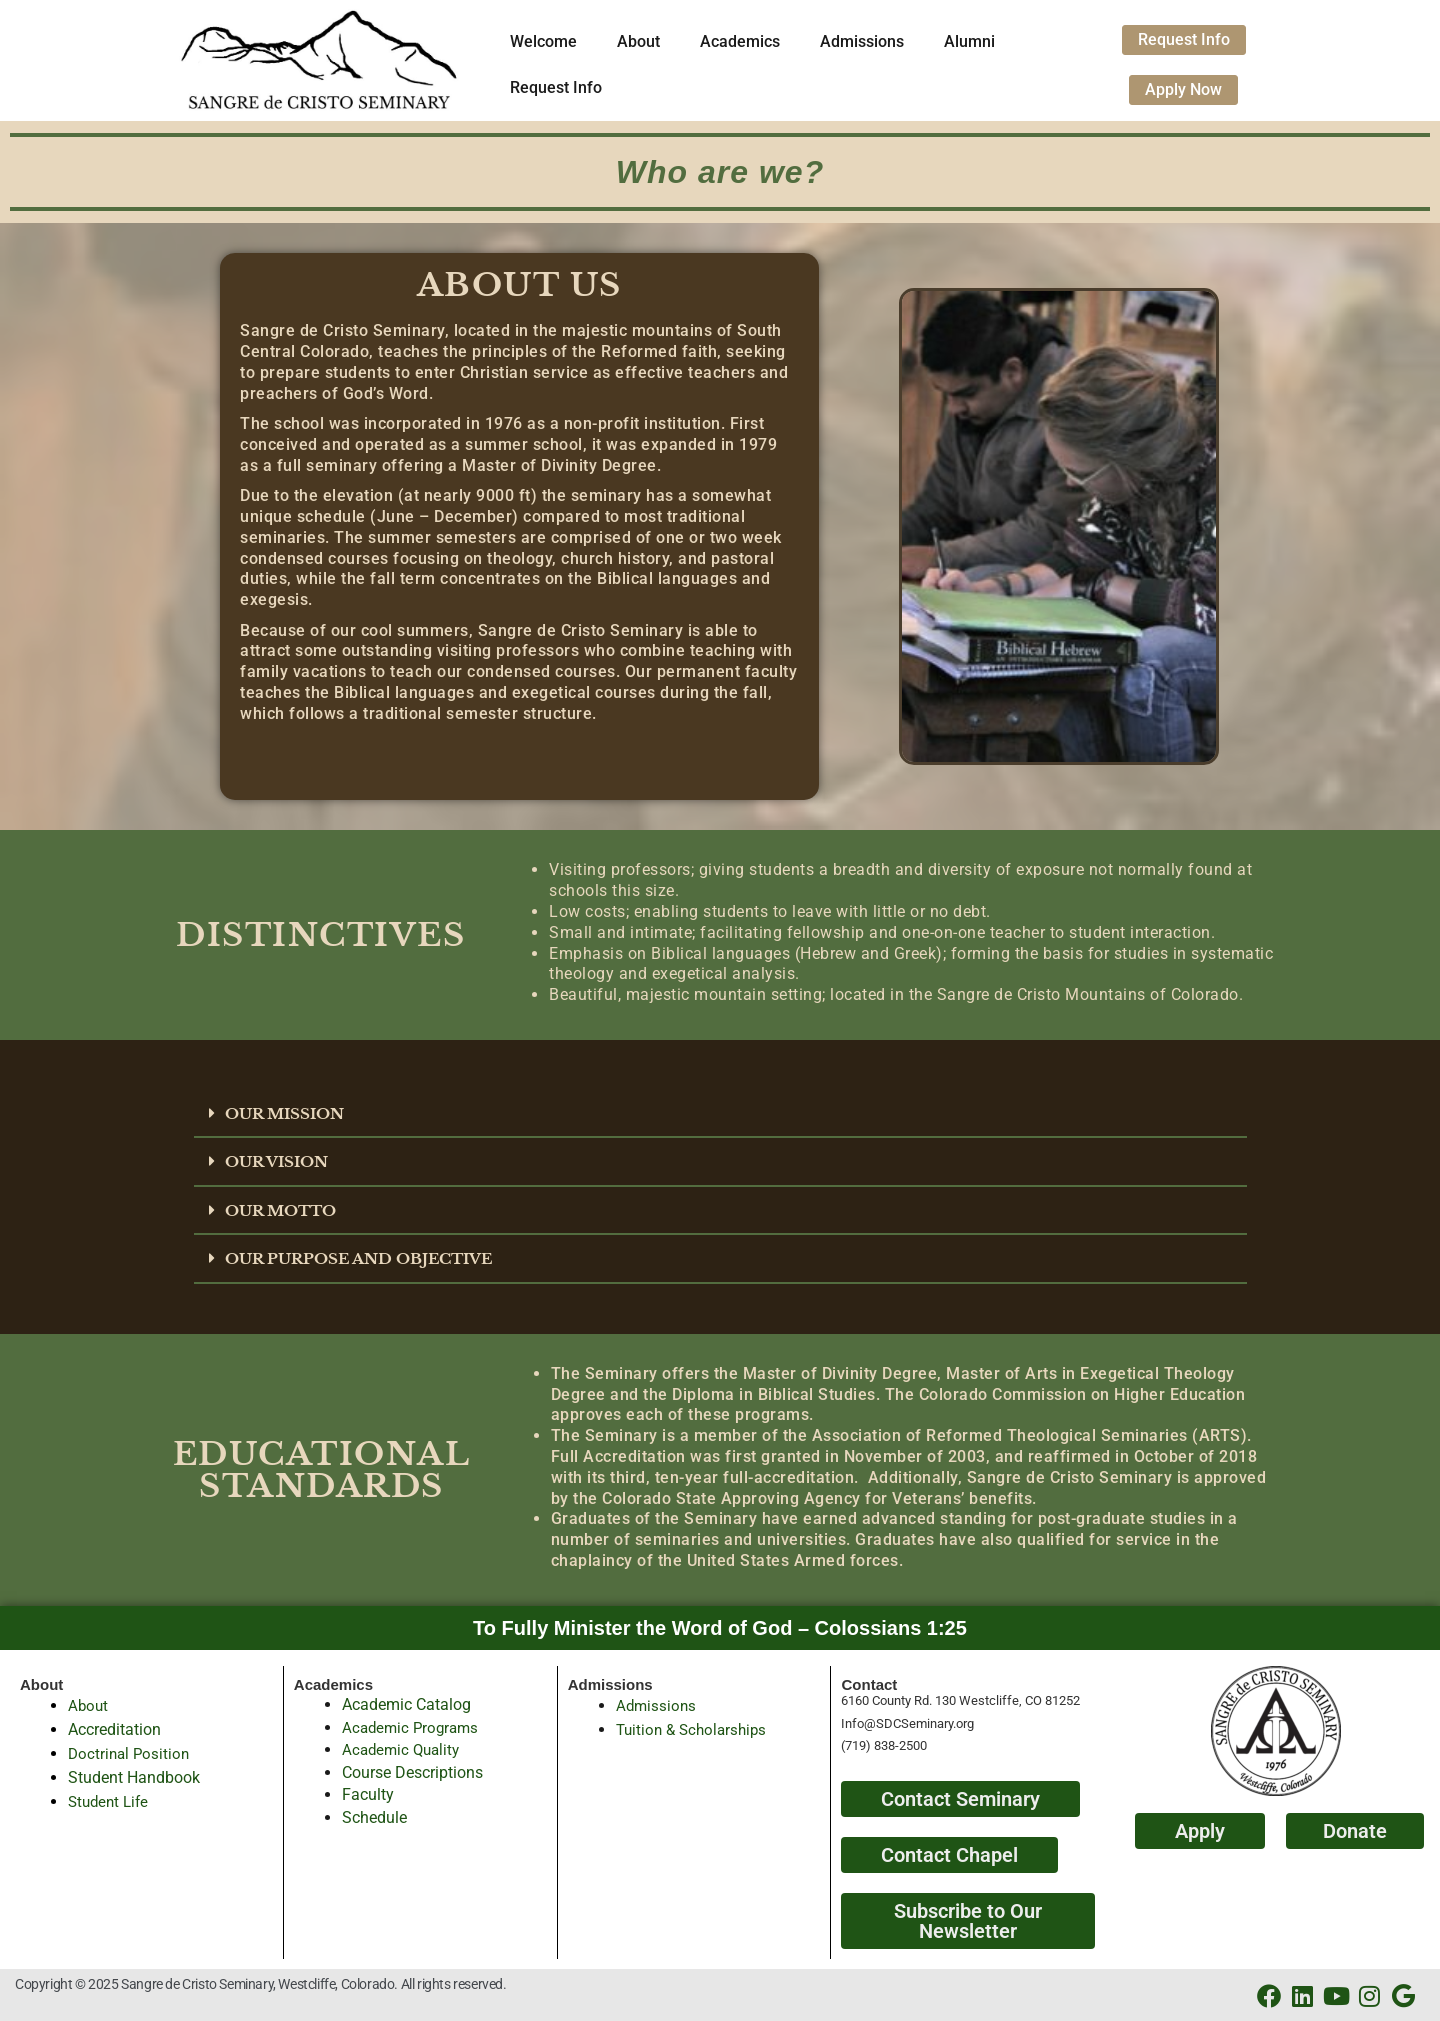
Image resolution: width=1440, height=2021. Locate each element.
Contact (869, 1682)
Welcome (543, 41)
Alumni (969, 41)
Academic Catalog (406, 1703)
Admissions (862, 41)
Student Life (111, 1799)
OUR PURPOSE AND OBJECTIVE (368, 1257)
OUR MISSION (289, 1113)
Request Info (556, 87)
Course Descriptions (412, 1770)
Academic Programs (413, 1725)
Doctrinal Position (131, 1751)
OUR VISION (281, 1161)
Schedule (374, 1815)
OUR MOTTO (284, 1209)
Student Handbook (134, 1775)
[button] (720, 1114)
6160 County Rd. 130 (900, 1699)
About (638, 41)
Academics (740, 41)
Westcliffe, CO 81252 (1019, 1699)
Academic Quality (404, 1748)
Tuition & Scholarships (695, 1728)
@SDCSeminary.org (919, 1721)
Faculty (368, 1792)
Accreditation (114, 1728)
